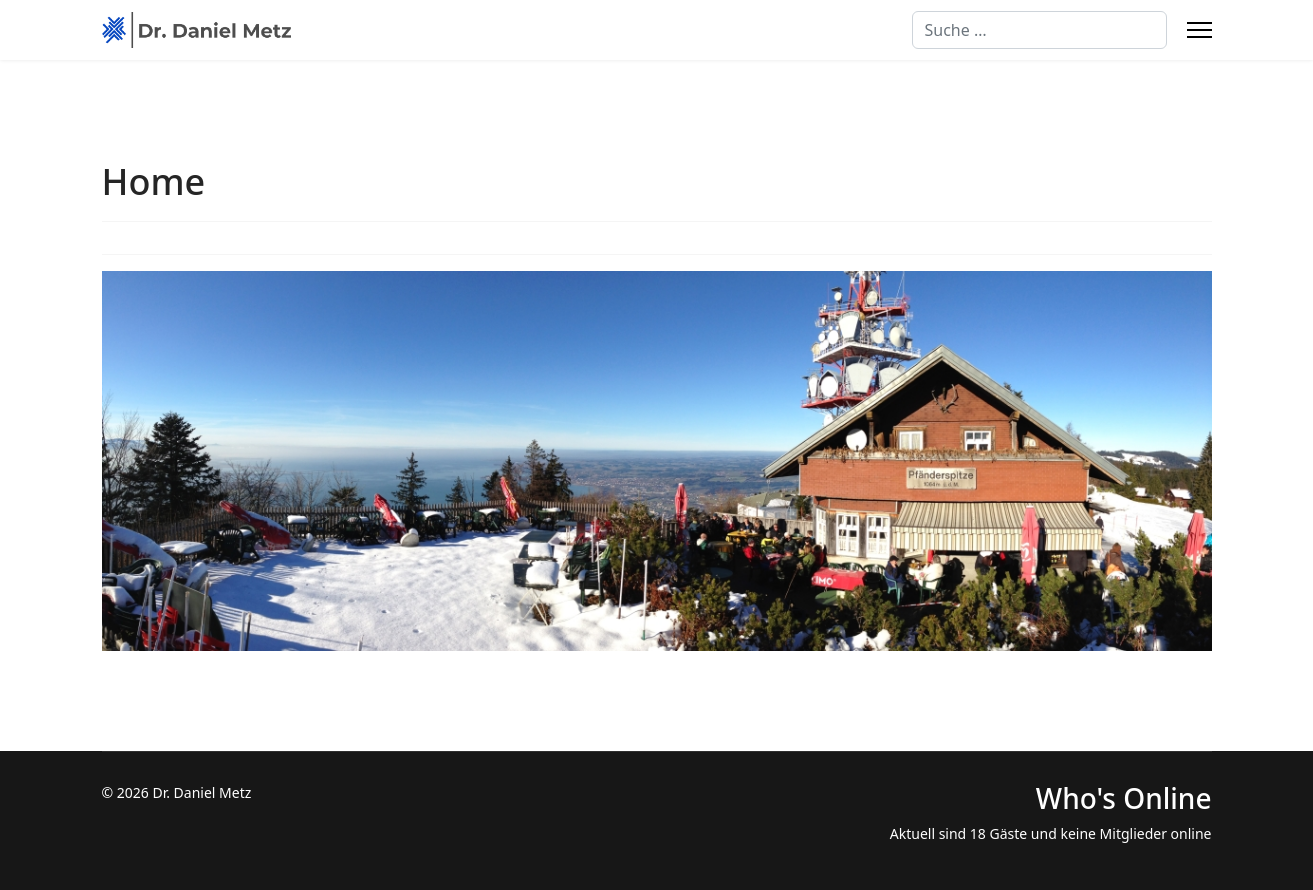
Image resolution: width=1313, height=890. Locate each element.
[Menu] (1199, 30)
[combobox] (1039, 30)
